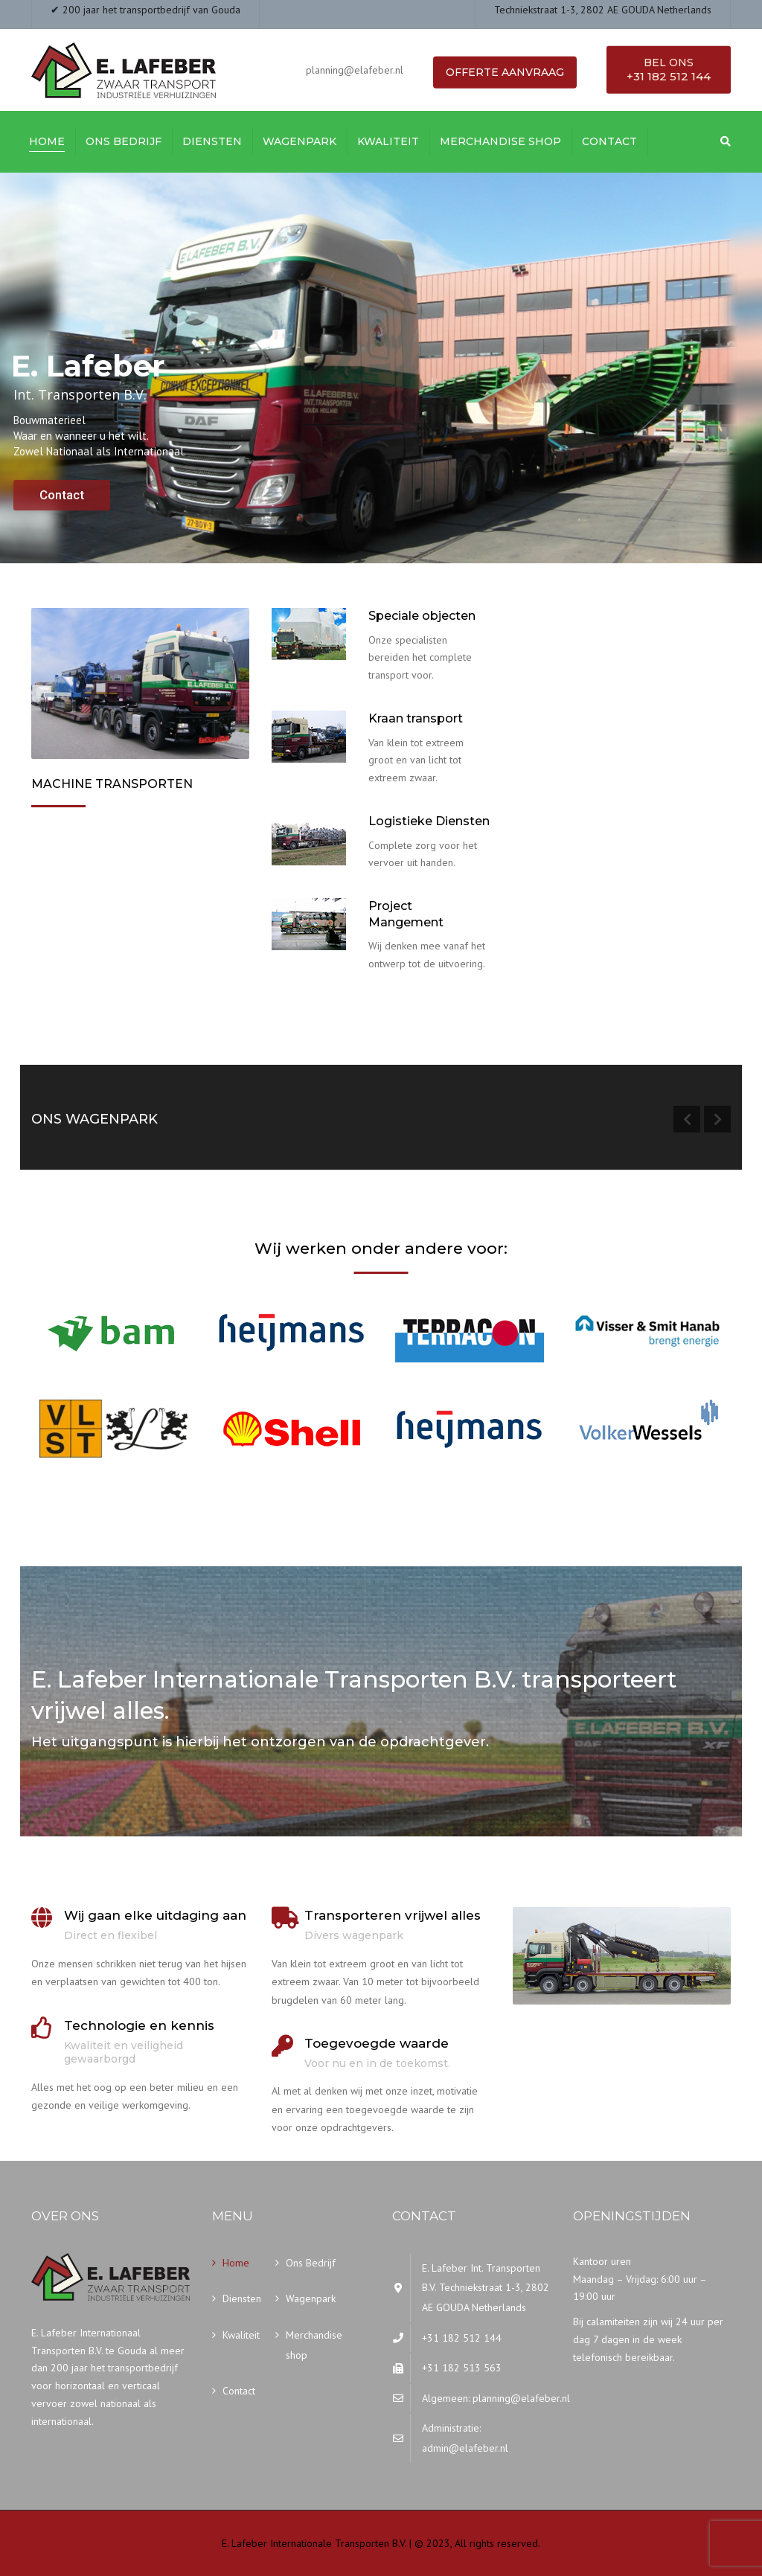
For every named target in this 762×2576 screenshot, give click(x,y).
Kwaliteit (388, 141)
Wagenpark (299, 141)
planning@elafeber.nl (521, 2398)
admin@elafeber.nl (465, 2448)
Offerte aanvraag (505, 72)
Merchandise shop (500, 141)
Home (47, 141)
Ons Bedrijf (123, 141)
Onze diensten (319, 1003)
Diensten (212, 141)
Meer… (52, 890)
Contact (609, 141)
